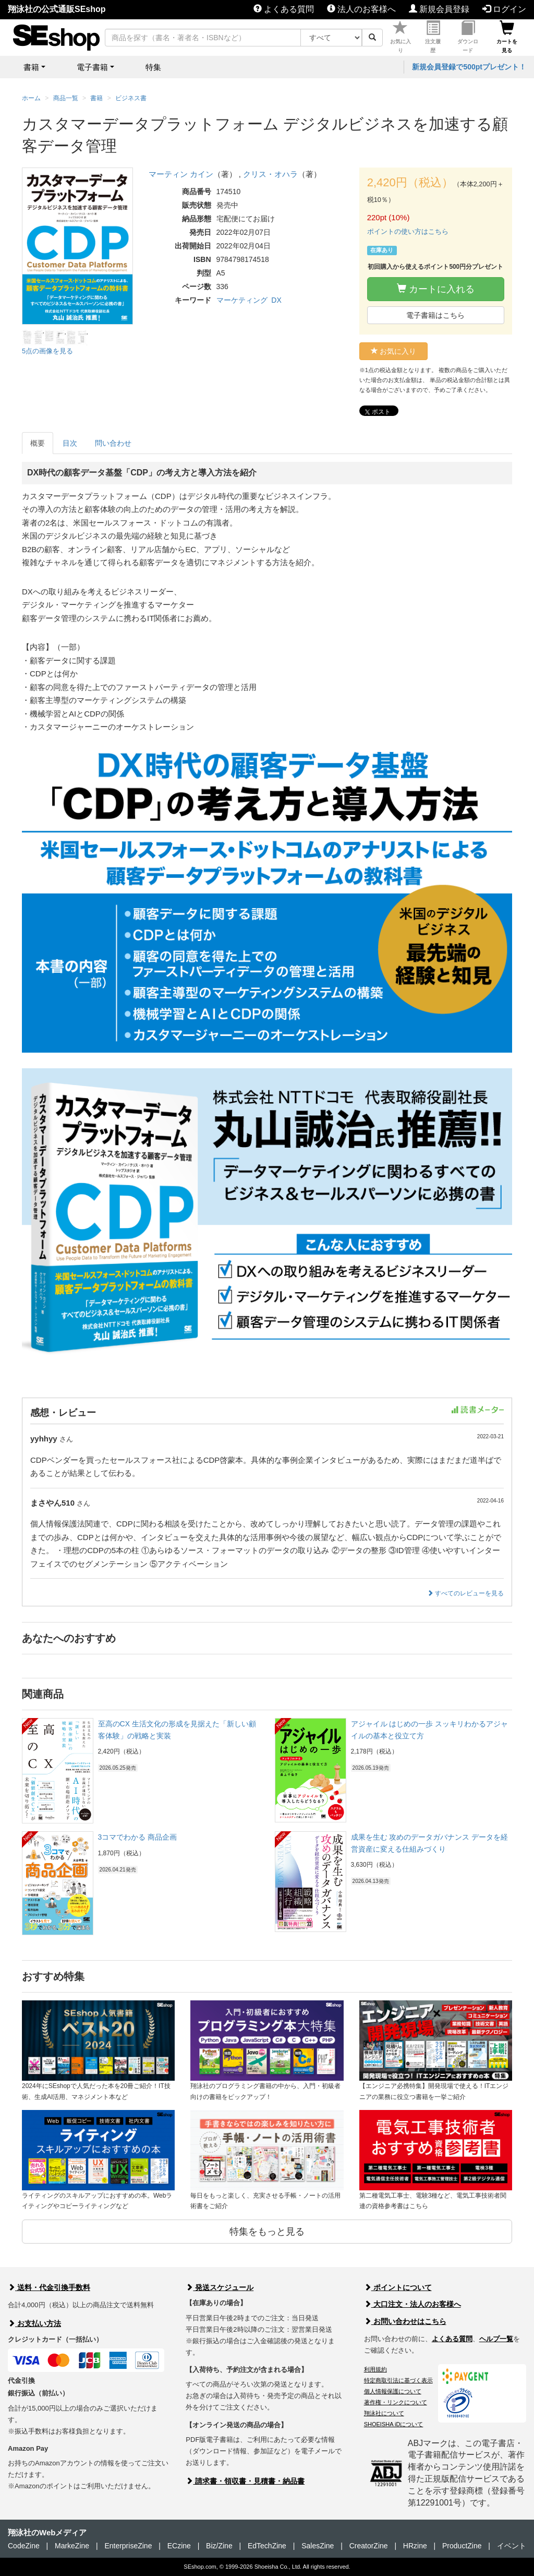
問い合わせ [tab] (113, 443)
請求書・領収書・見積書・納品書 (245, 2481)
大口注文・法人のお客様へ (412, 2304)
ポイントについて (398, 2287)
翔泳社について (384, 2413)
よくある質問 (283, 9)
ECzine (179, 2546)
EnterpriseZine (128, 2546)
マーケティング (242, 300)
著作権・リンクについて (395, 2402)
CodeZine (24, 2546)
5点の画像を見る (47, 351)
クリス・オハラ (270, 174)
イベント (511, 2546)
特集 (153, 67)
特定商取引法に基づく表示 (398, 2380)
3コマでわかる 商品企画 (137, 1837)
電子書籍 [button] (92, 67)
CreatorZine (368, 2546)
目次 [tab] (70, 443)
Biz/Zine (219, 2546)
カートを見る (506, 37)
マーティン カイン (181, 174)
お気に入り (400, 37)
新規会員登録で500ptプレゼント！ (469, 67)
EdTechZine (267, 2546)
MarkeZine (72, 2546)
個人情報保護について (392, 2391)
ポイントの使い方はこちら (407, 231)
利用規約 (375, 2369)
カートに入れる (436, 288)
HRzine (415, 2546)
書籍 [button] (31, 67)
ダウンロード (467, 37)
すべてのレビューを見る (465, 1593)
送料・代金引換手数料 (49, 2287)
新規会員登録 (439, 9)
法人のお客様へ (361, 9)
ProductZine (461, 2546)
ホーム (31, 98)
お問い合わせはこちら (405, 2321)
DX (276, 300)
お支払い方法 (34, 2323)
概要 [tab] (37, 443)
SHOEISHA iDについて (393, 2424)
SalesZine (317, 2546)
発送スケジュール (219, 2287)
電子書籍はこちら (435, 315)
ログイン (504, 9)
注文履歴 (433, 37)
